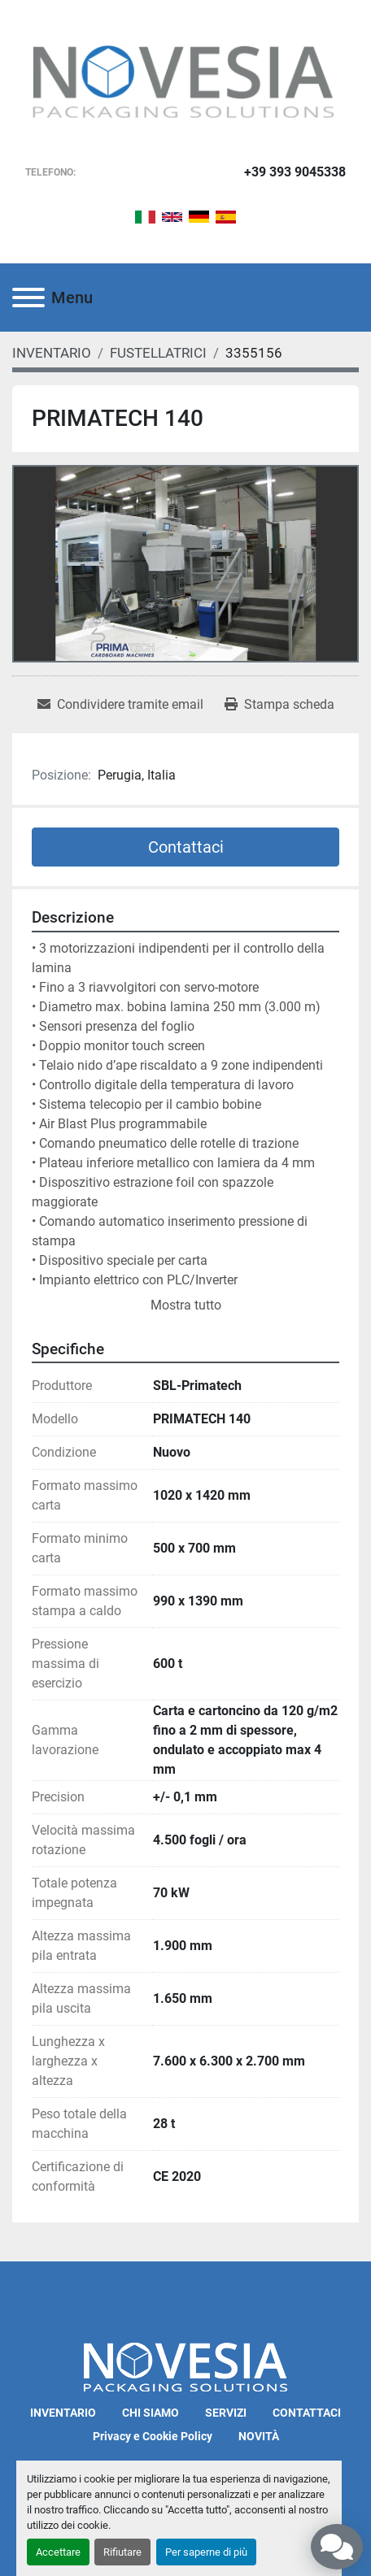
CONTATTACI (307, 2412)
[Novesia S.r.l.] (185, 2366)
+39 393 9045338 (295, 172)
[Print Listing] (279, 704)
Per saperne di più (206, 2552)
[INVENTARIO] (51, 353)
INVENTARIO (63, 2412)
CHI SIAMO (150, 2412)
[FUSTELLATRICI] (158, 353)
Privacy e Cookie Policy (152, 2436)
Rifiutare (122, 2552)
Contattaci (186, 847)
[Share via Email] (120, 704)
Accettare (58, 2552)
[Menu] (28, 297)
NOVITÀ (258, 2436)
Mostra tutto (186, 1305)
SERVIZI (226, 2412)
